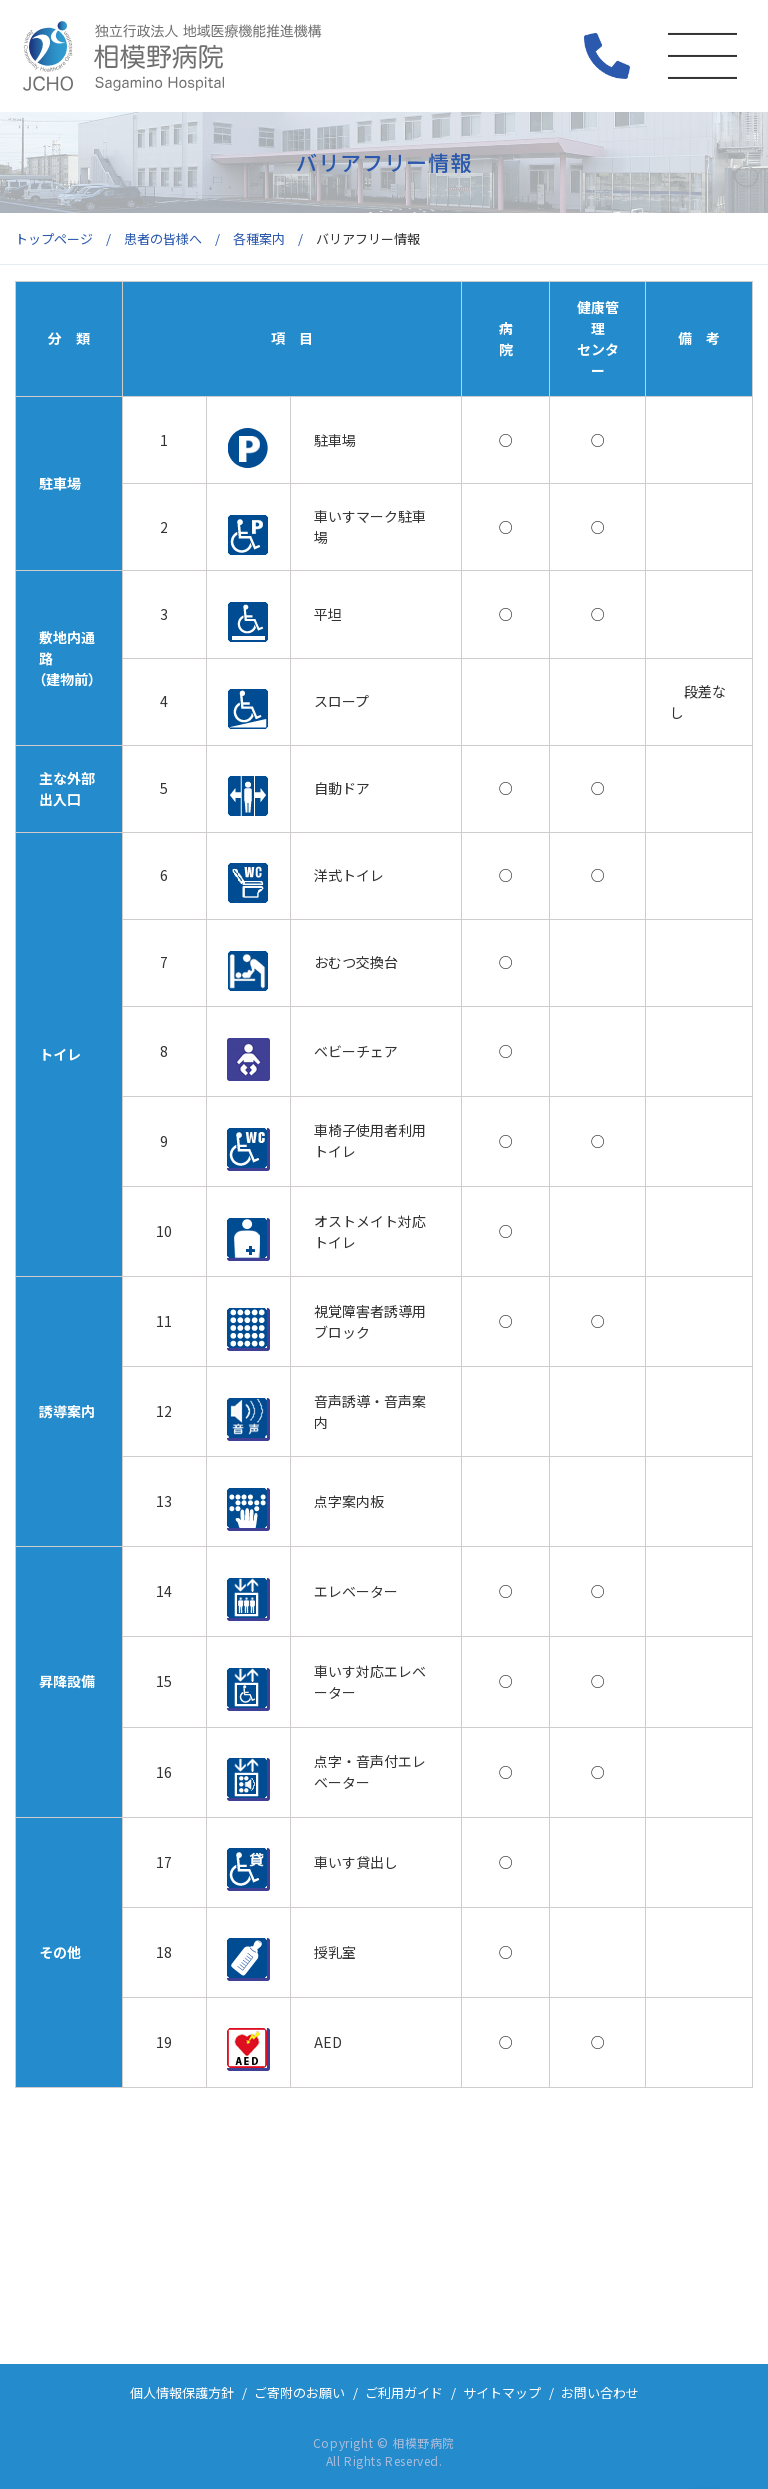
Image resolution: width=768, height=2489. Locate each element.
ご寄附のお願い (299, 2392)
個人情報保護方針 (182, 2392)
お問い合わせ (600, 2392)
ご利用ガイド (404, 2392)
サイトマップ (502, 2392)
